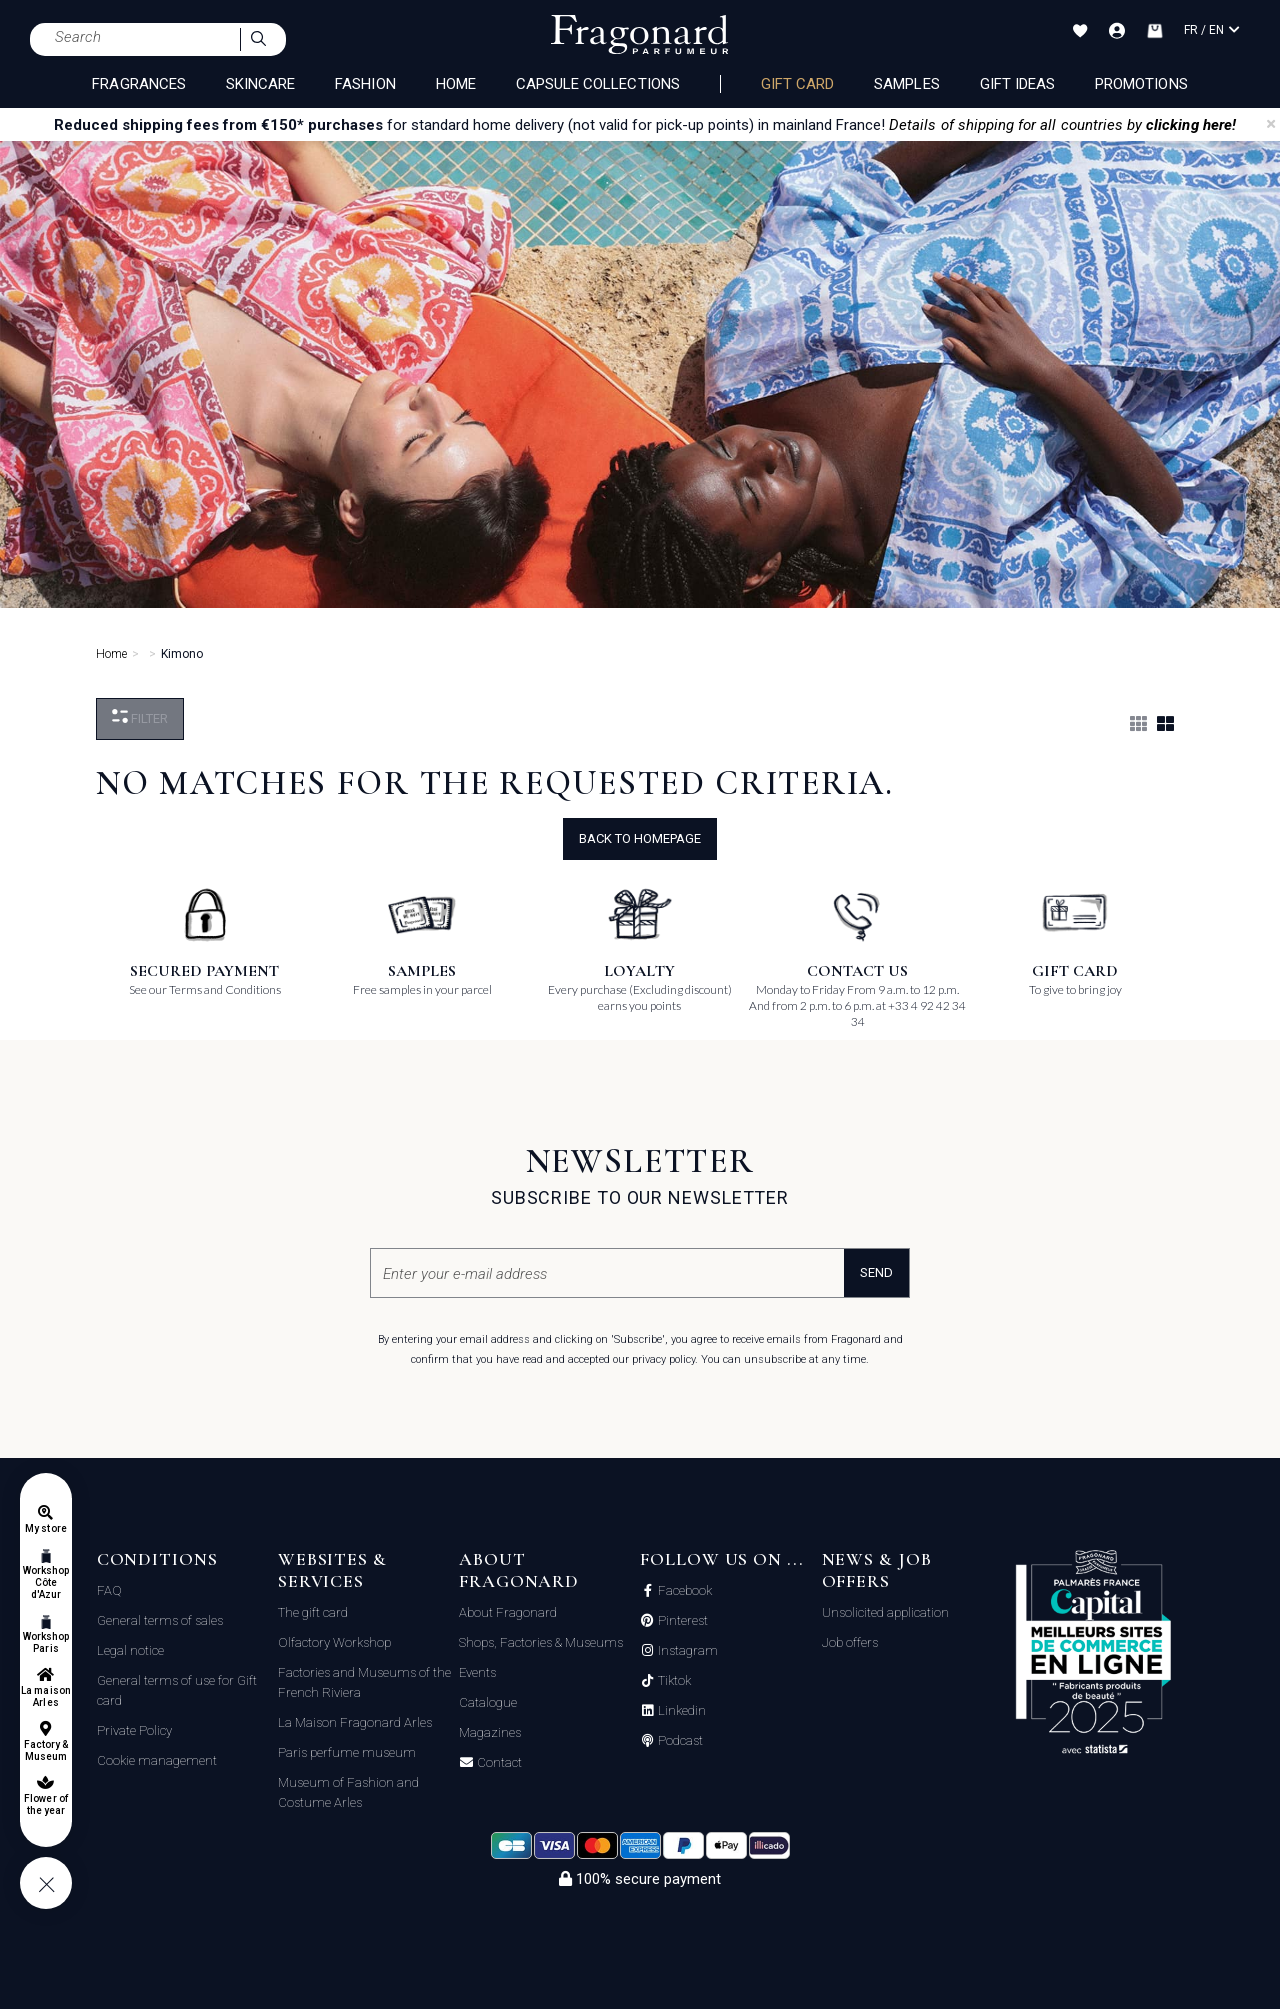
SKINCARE (260, 84)
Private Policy (134, 1730)
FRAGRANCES (139, 84)
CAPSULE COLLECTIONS (598, 84)
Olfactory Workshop (334, 1642)
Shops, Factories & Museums (541, 1642)
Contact (498, 1763)
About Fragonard (508, 1612)
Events (477, 1672)
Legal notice (130, 1650)
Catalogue (488, 1702)
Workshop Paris (46, 1642)
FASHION (365, 84)
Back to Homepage (640, 838)
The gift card (313, 1612)
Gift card (797, 84)
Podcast (679, 1741)
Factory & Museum (46, 1750)
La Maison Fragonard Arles (355, 1722)
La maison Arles (45, 1696)
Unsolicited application (885, 1612)
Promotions (1141, 84)
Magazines (490, 1732)
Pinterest (681, 1621)
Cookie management (157, 1760)
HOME (456, 84)
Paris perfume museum (347, 1752)
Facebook (683, 1591)
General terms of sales (160, 1620)
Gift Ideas (1018, 84)
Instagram (686, 1651)
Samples (906, 84)
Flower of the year (45, 1804)
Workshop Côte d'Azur (46, 1582)
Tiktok (673, 1681)
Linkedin (680, 1711)
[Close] (1271, 124)
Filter (140, 717)
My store (45, 1528)
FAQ (109, 1590)
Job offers (850, 1642)
